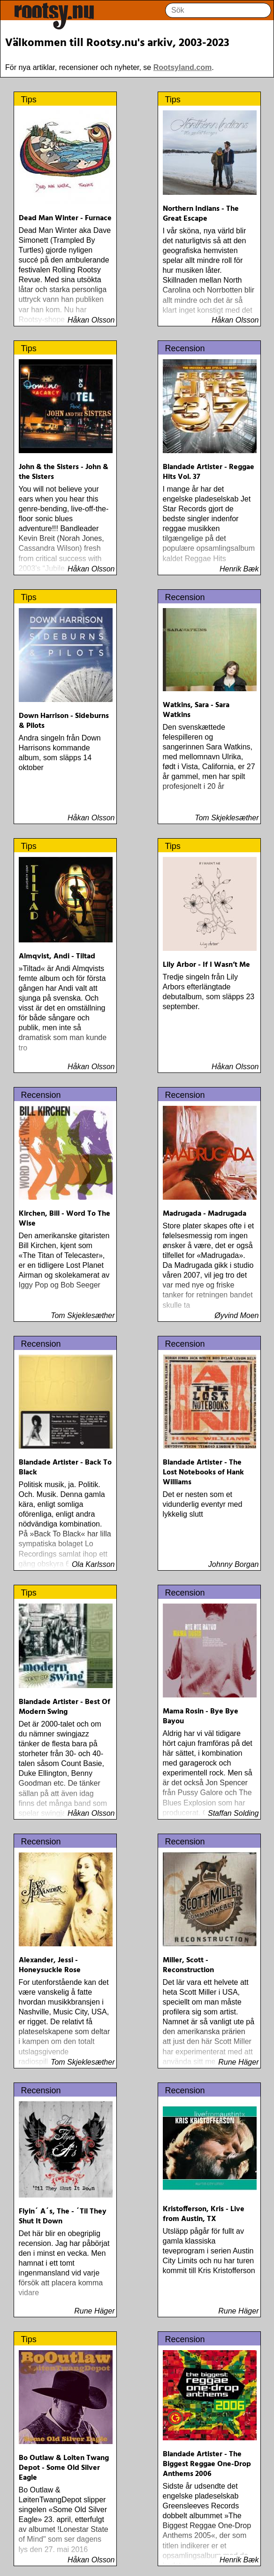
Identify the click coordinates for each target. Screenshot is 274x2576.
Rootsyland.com (182, 67)
